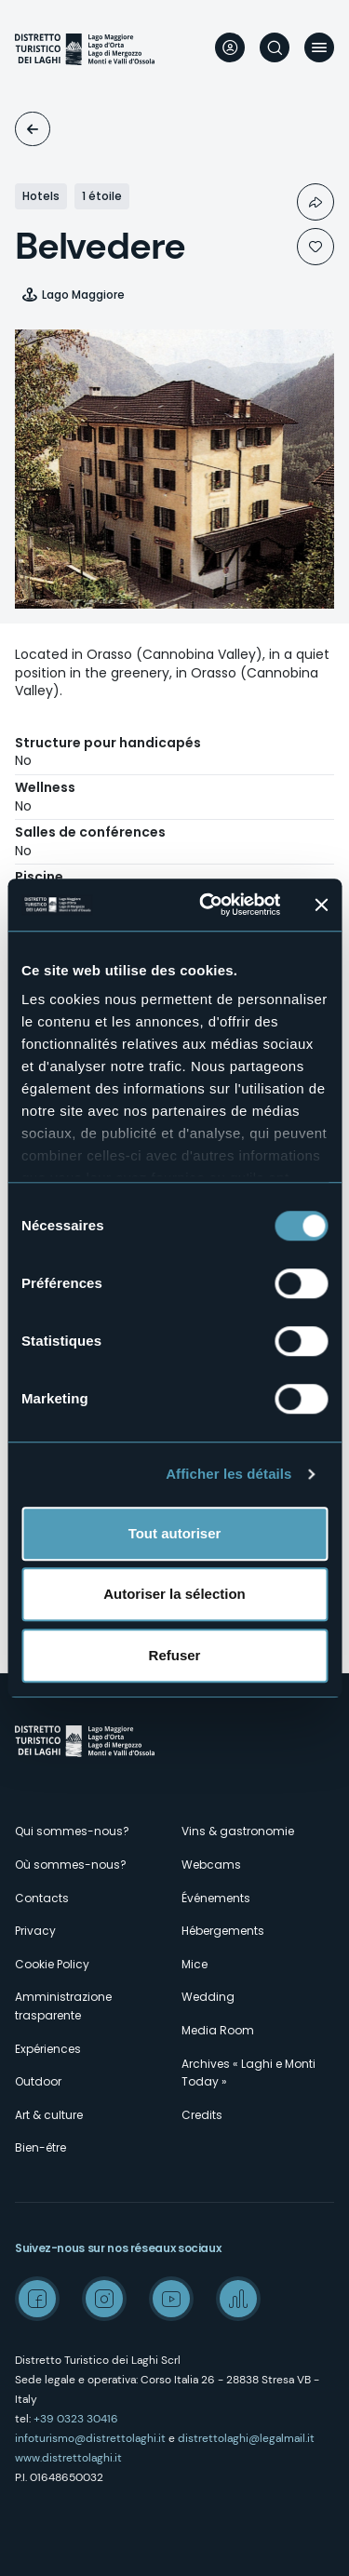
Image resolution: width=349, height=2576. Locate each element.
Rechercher (274, 47)
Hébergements (222, 1931)
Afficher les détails (228, 1474)
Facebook (37, 2298)
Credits (201, 2115)
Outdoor (38, 2081)
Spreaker (238, 2298)
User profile (230, 47)
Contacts (42, 1898)
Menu (319, 47)
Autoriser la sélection (174, 1594)
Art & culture (49, 2115)
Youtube (171, 2298)
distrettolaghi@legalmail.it (246, 2438)
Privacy (35, 1931)
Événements (215, 1898)
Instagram (104, 2298)
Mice (194, 1964)
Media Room (217, 2030)
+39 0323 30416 (76, 2418)
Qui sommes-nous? (72, 1831)
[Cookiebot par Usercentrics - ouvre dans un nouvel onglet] (208, 904)
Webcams (211, 1864)
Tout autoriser (174, 1533)
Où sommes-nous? (71, 1864)
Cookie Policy (52, 1964)
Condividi (315, 202)
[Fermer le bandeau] (321, 904)
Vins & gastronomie (237, 1831)
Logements (32, 129)
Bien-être (40, 2147)
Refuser (175, 1655)
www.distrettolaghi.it (68, 2457)
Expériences (48, 2049)
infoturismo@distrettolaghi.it (90, 2438)
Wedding (208, 1997)
